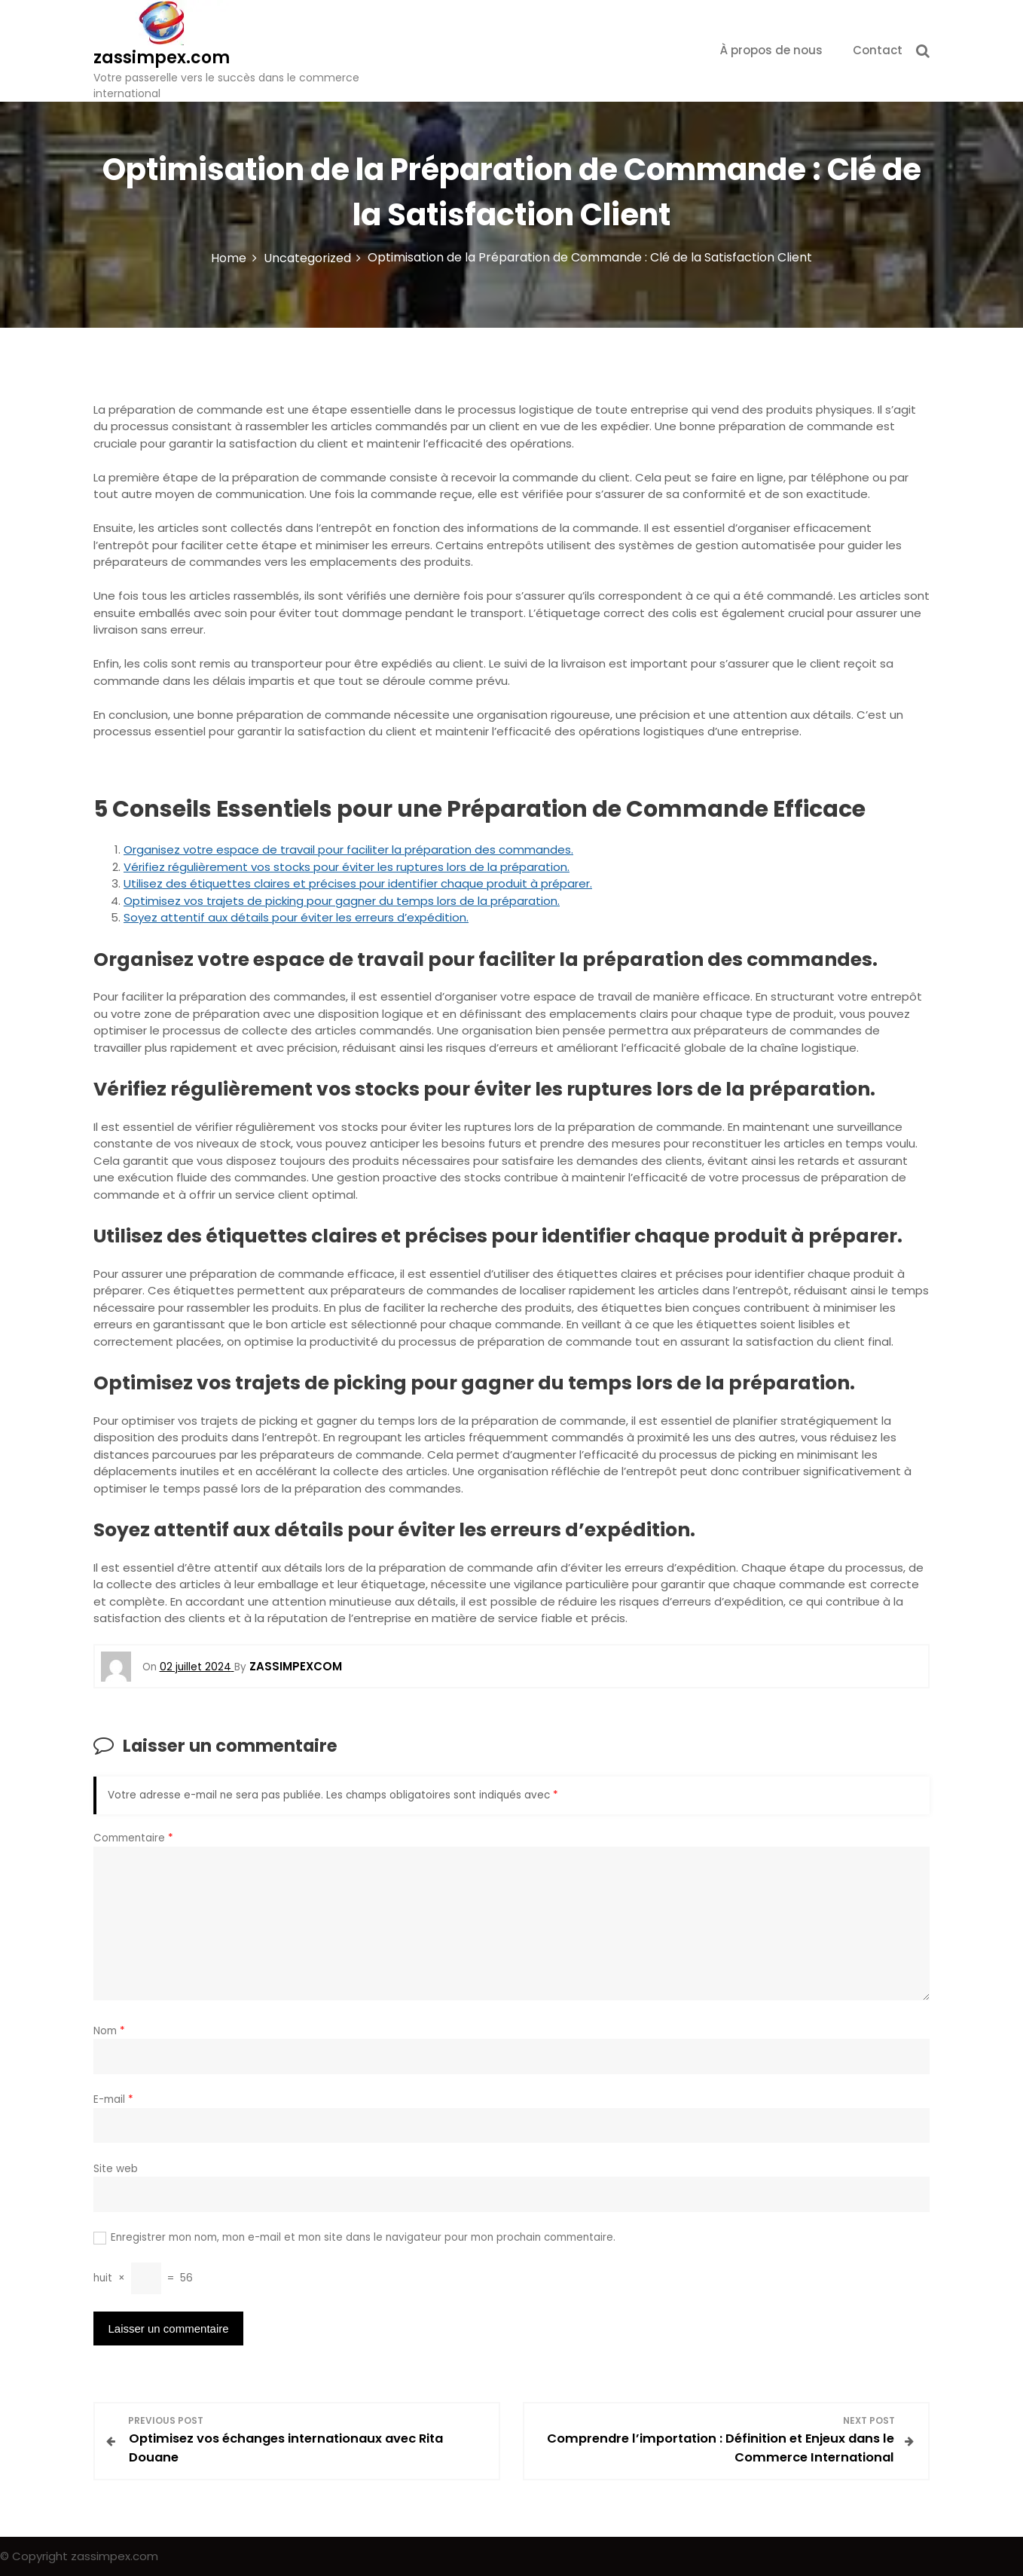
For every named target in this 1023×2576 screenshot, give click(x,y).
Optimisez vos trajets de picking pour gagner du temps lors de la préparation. (342, 901)
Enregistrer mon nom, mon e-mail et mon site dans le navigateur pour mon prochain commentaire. (363, 2237)
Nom (109, 2031)
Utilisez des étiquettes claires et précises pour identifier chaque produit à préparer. (358, 883)
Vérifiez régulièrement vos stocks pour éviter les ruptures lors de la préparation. (347, 867)
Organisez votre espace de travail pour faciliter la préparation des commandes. (348, 849)
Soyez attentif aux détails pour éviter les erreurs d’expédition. (296, 917)
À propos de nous (771, 50)
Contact (877, 50)
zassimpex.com (161, 57)
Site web (115, 2169)
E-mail (113, 2099)
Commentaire (133, 1838)
